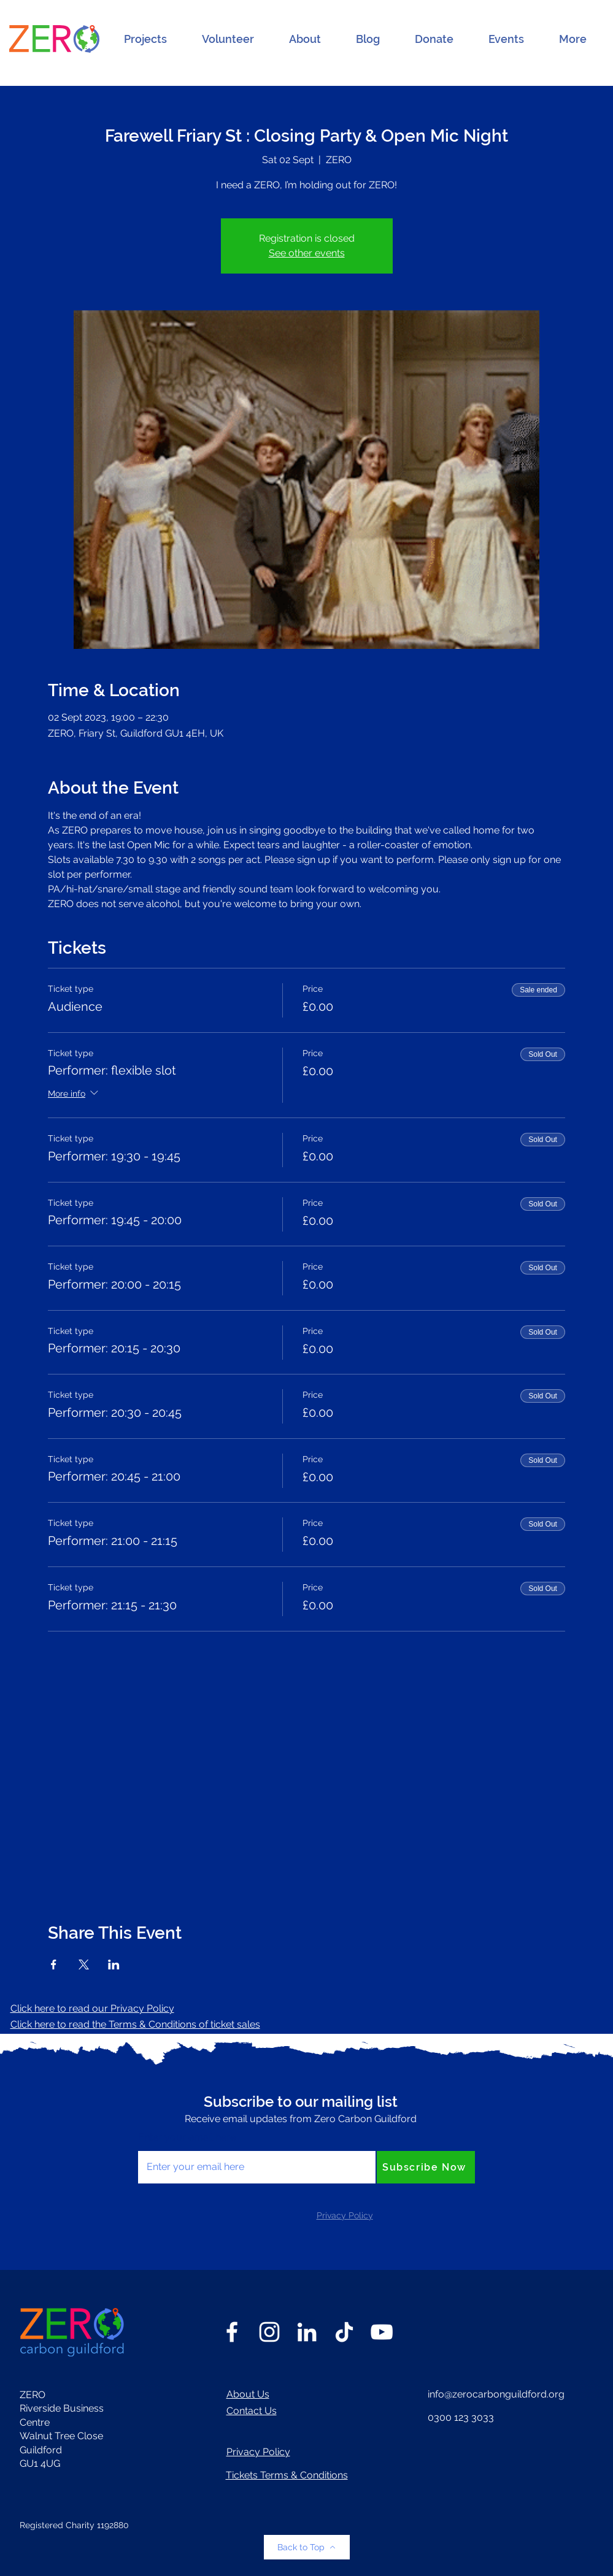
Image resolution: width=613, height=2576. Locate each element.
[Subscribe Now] (426, 2167)
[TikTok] (344, 2331)
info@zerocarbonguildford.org (496, 2394)
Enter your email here (187, 2137)
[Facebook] (231, 2331)
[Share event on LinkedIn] (114, 1964)
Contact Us (251, 2411)
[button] (145, 39)
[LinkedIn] (306, 2331)
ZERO (32, 2395)
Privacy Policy (258, 2452)
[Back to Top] (307, 2547)
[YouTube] (381, 2331)
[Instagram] (269, 2331)
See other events (307, 253)
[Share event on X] (84, 1964)
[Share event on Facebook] (54, 1964)
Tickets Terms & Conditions (287, 2475)
